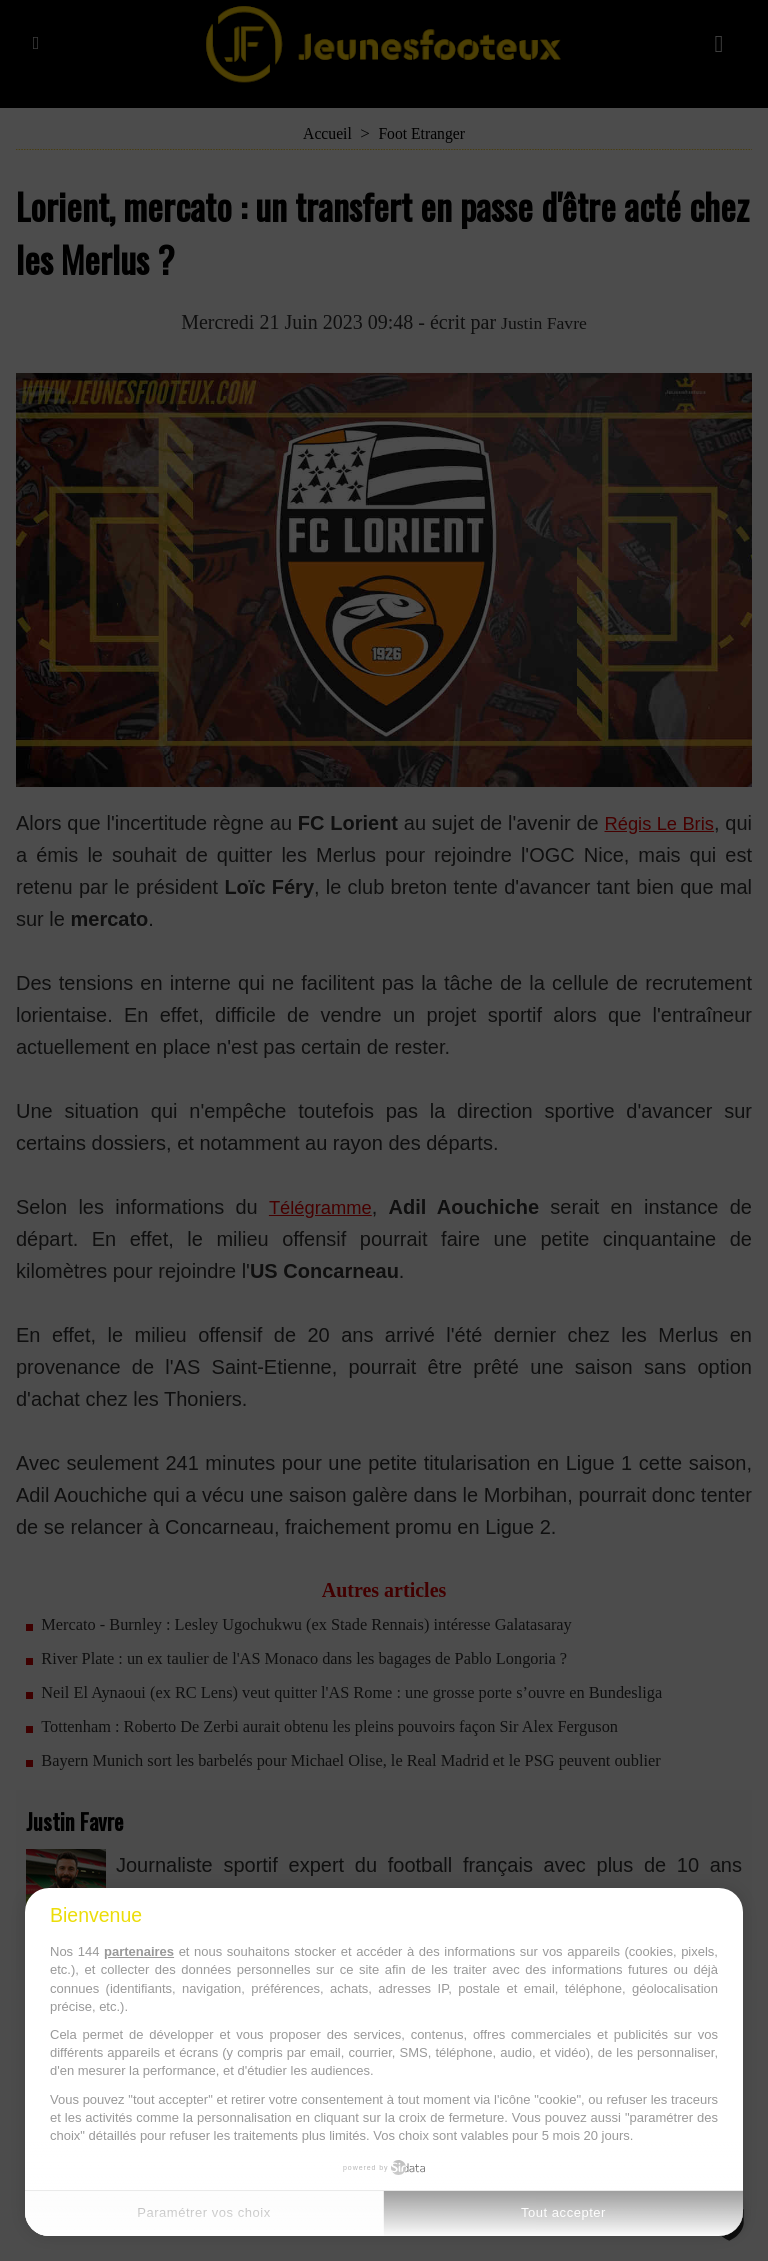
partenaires (139, 1951)
